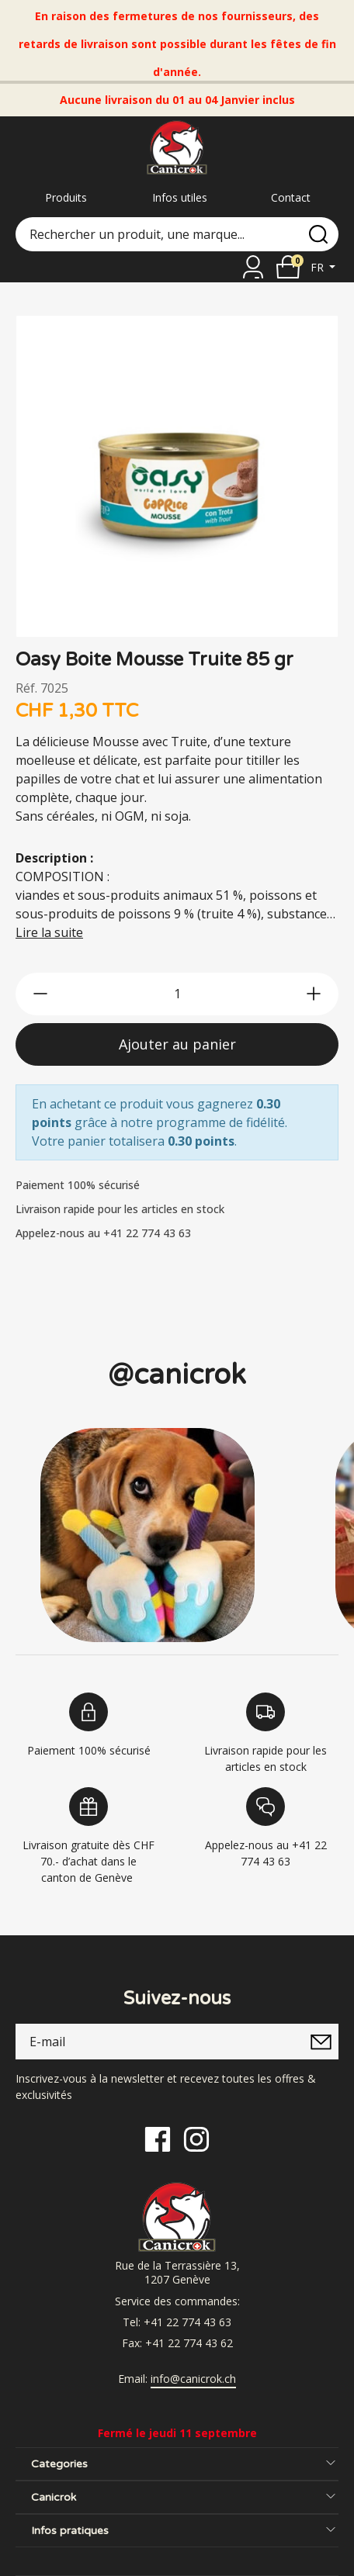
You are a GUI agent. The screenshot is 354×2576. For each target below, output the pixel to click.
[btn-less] (40, 993)
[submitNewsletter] (320, 2041)
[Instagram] (196, 2138)
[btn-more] (314, 993)
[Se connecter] (253, 266)
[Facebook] (157, 2138)
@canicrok (177, 1375)
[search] (318, 234)
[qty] (177, 994)
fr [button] (319, 267)
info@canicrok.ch (193, 2379)
